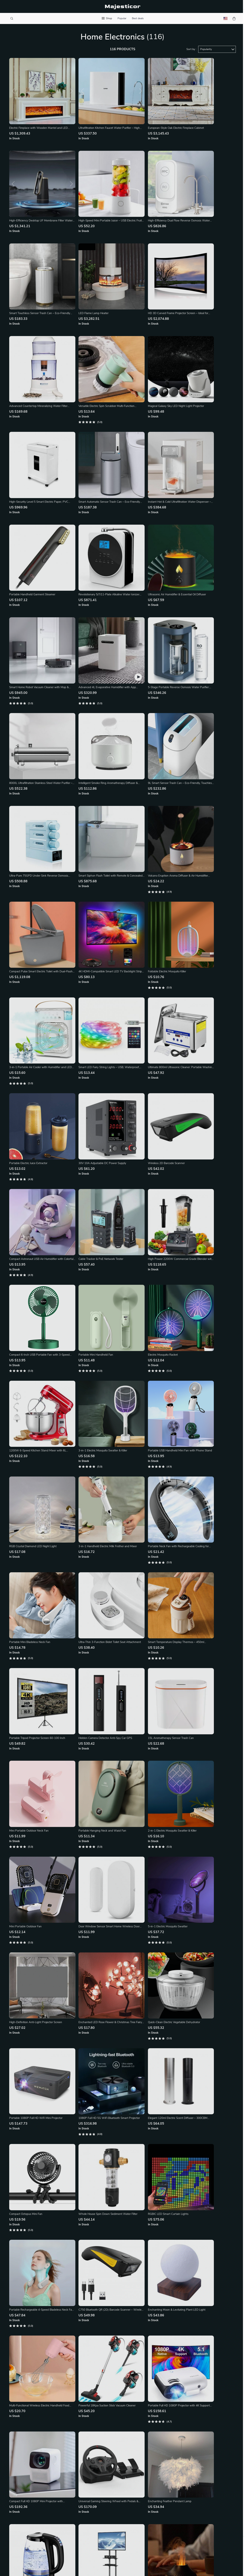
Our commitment (182, 2528)
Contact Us (88, 2516)
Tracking (131, 2528)
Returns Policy (135, 2522)
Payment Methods (137, 2509)
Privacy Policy (90, 2522)
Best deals (138, 18)
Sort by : (191, 50)
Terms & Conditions (93, 2528)
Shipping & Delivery (138, 2516)
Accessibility (119, 2569)
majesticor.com (180, 2503)
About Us (87, 2509)
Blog (84, 2503)
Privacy (106, 2569)
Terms (99, 2569)
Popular (122, 18)
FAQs (129, 2503)
